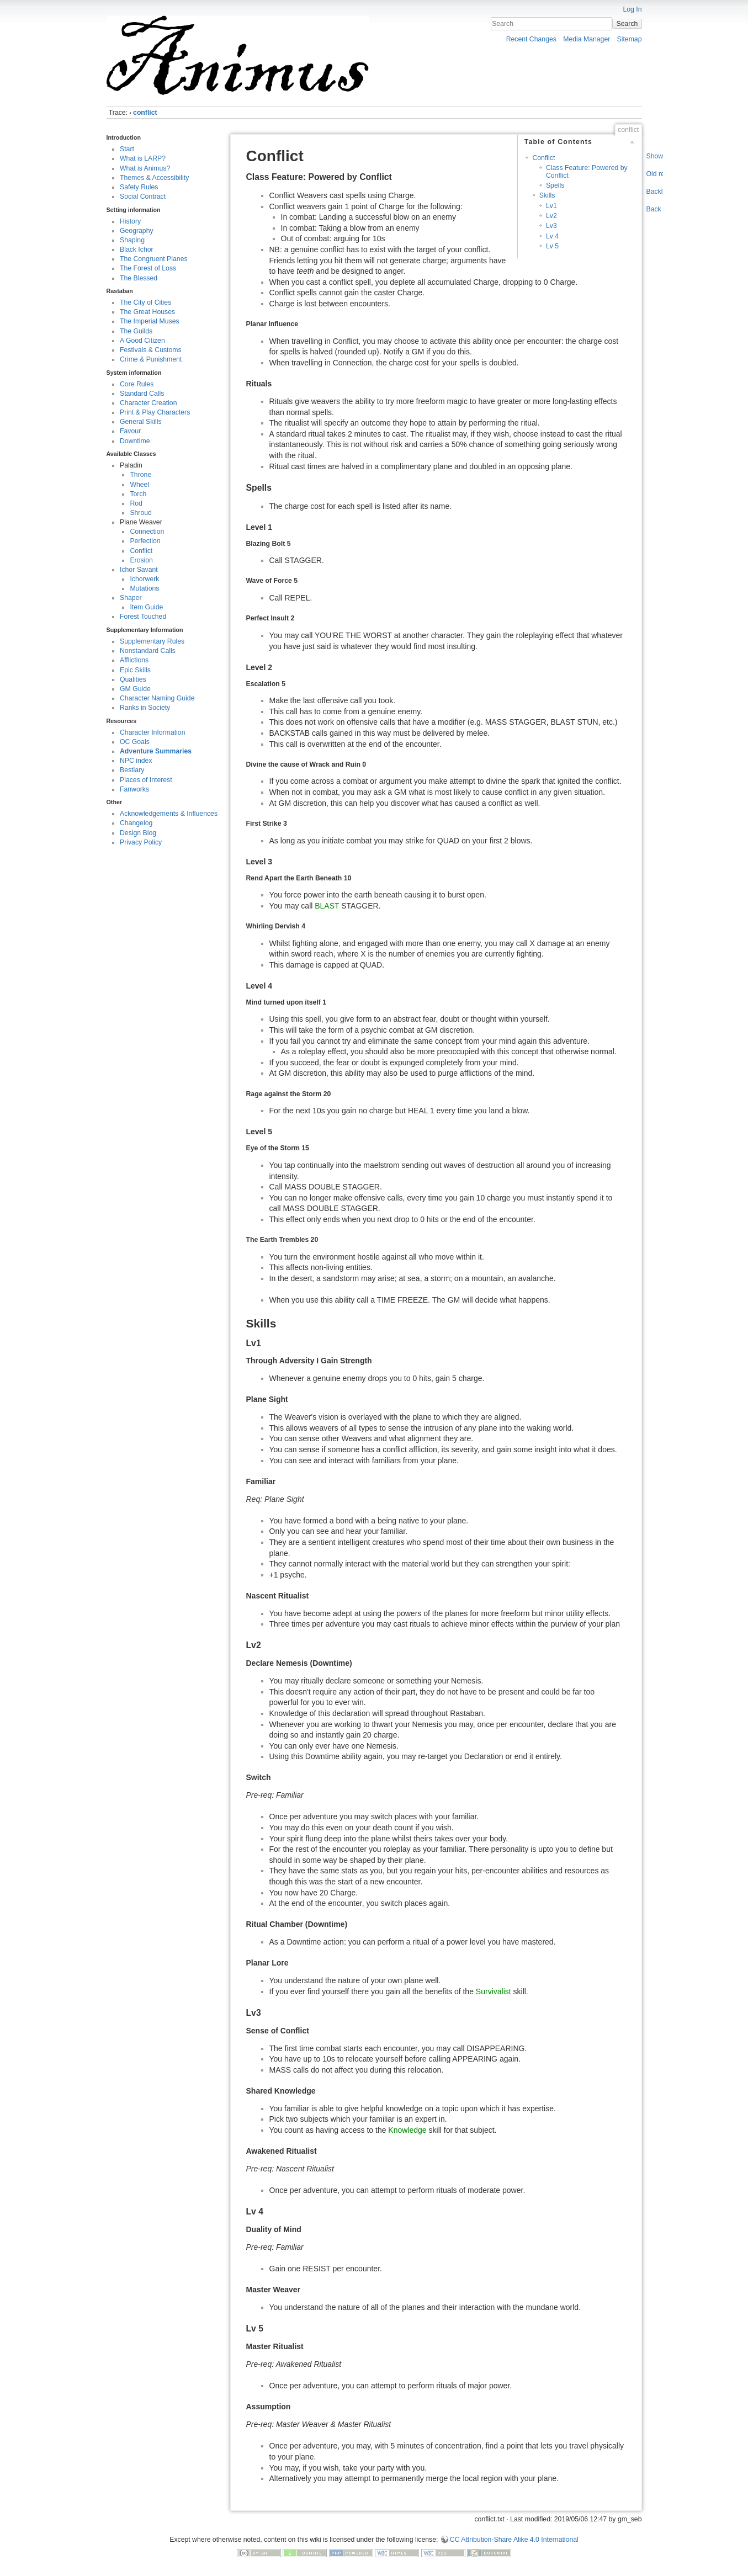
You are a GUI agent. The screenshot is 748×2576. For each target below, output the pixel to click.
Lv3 (551, 226)
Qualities (133, 679)
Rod (136, 503)
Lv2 (551, 216)
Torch (138, 494)
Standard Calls (142, 393)
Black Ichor (136, 249)
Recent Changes (531, 39)
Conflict (141, 551)
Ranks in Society (145, 707)
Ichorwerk (144, 579)
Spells (555, 185)
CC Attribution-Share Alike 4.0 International (514, 2539)
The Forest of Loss (148, 268)
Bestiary (132, 770)
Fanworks (134, 789)
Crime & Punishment (151, 359)
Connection (147, 531)
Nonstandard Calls (148, 651)
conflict (145, 112)
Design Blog (138, 833)
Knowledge (407, 2130)
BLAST (327, 905)
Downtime (135, 441)
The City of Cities (145, 302)
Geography (136, 231)
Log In (632, 9)
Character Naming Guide (157, 698)
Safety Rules (139, 187)
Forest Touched (143, 616)
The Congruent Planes (154, 259)
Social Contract (143, 196)
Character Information (152, 732)
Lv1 (551, 206)
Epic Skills (135, 670)
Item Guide (146, 607)
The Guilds (136, 331)
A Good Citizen (142, 340)
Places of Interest (146, 780)
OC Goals (135, 742)
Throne (140, 475)
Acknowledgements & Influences (168, 813)
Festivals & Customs (151, 350)
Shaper (131, 598)
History (130, 221)
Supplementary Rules (152, 641)
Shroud (141, 513)
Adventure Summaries (156, 751)
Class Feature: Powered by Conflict (587, 171)
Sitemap (629, 39)
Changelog (136, 823)
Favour (130, 431)
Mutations (144, 588)
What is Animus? (145, 168)
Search (627, 24)
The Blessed (138, 278)
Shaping (132, 240)
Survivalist (493, 1991)
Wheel (139, 484)
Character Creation (148, 403)
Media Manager (586, 39)
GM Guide (135, 689)
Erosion (141, 560)
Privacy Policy (141, 842)
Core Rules (136, 384)
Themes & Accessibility (154, 178)
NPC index (136, 760)
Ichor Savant (139, 569)
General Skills (141, 422)
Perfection (145, 541)
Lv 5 (552, 246)
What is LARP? (143, 158)
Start (127, 149)
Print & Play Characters (155, 412)
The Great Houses (147, 312)
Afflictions (134, 660)
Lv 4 (552, 236)
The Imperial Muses (149, 321)
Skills (547, 195)
